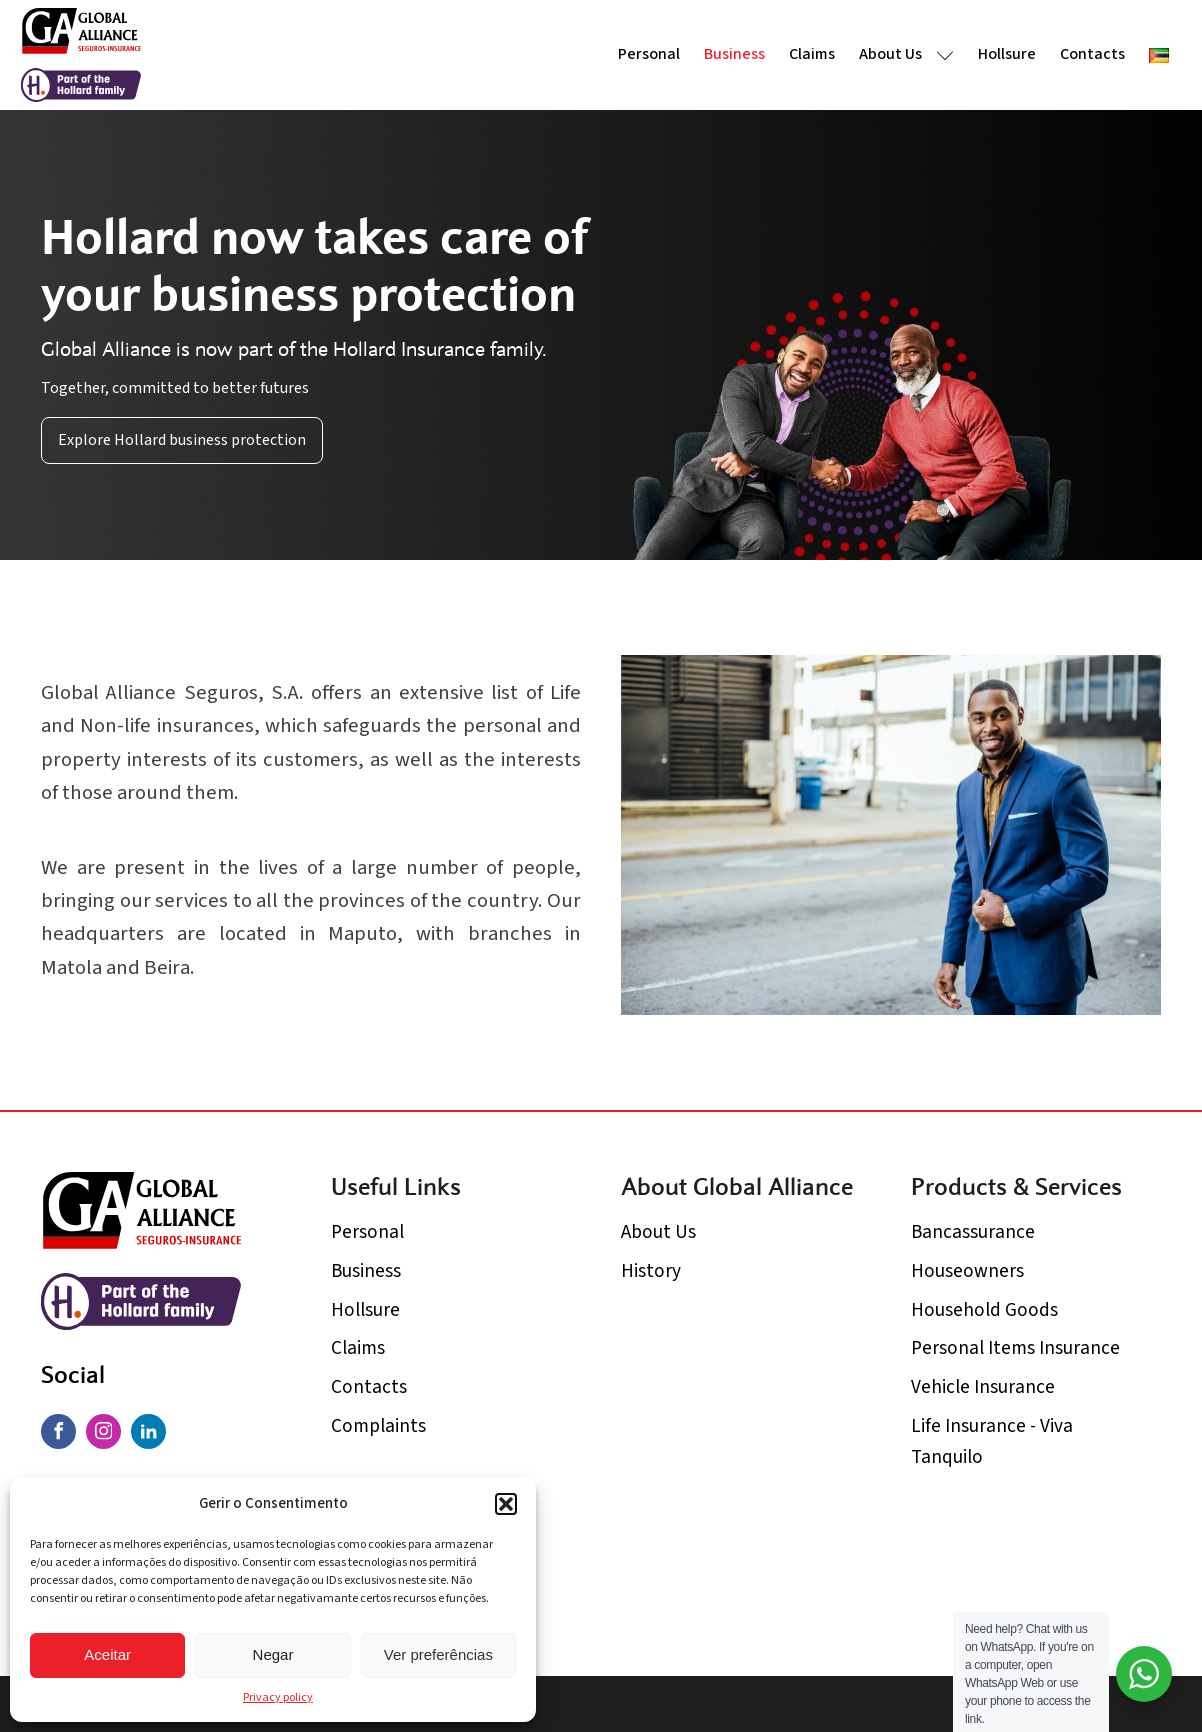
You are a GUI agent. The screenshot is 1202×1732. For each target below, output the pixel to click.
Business (734, 54)
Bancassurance (973, 1232)
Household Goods (984, 1310)
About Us (906, 54)
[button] (506, 1504)
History (651, 1271)
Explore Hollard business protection (182, 440)
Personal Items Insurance (1015, 1348)
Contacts (1092, 54)
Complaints (378, 1426)
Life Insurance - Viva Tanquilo (992, 1441)
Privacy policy (278, 1697)
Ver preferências (438, 1654)
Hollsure (1007, 54)
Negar (273, 1654)
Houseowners (967, 1271)
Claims (812, 54)
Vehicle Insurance (983, 1387)
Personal (649, 54)
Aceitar (107, 1654)
